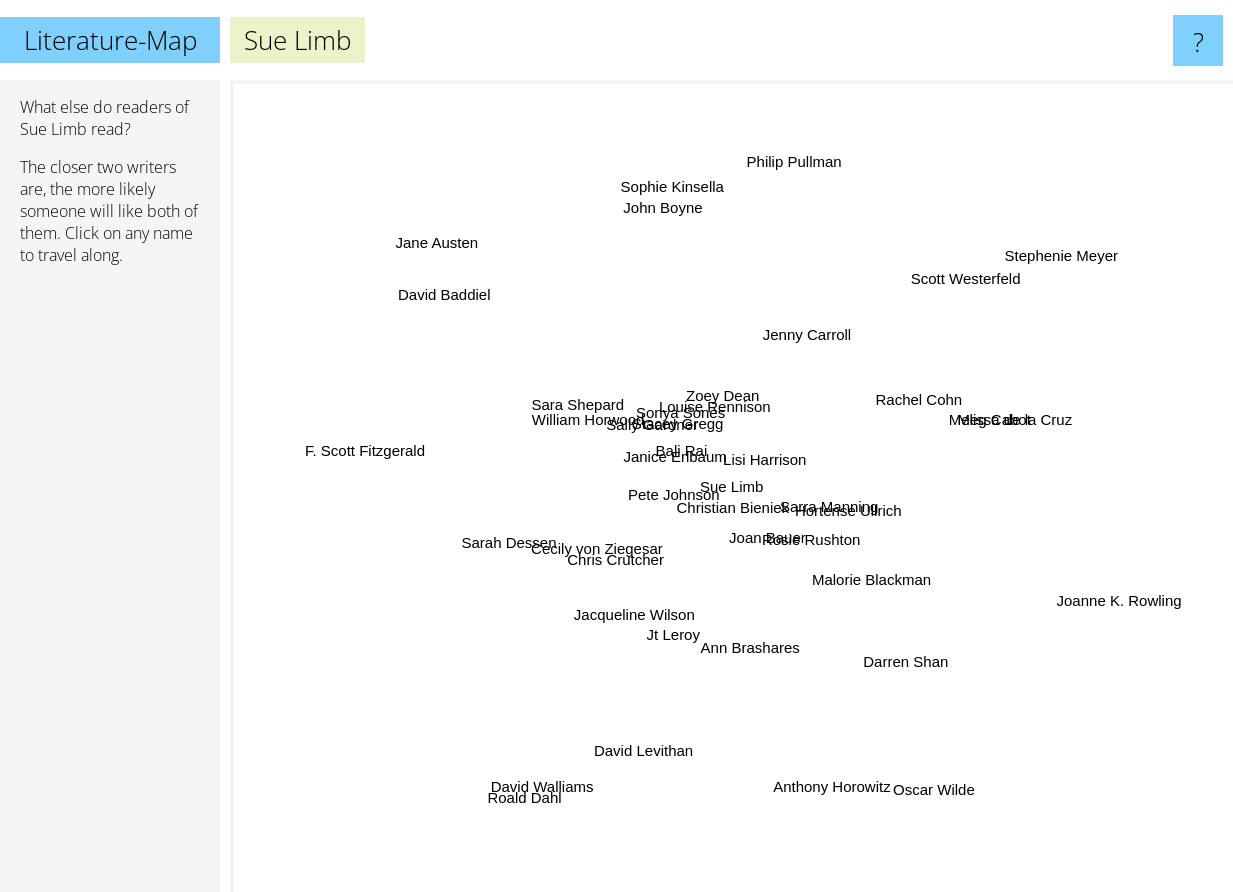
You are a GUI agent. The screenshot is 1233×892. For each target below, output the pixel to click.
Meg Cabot (1009, 433)
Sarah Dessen (495, 548)
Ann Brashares (746, 665)
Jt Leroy (677, 621)
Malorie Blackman (865, 567)
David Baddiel (450, 274)
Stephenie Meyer (1064, 236)
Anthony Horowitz (825, 780)
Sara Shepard (573, 411)
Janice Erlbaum (669, 459)
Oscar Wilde (936, 780)
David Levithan (632, 763)
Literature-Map (110, 40)
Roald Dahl (507, 814)
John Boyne (666, 222)
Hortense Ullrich (858, 509)
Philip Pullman (780, 138)
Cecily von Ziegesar (588, 557)
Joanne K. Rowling (1116, 607)
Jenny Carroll (800, 333)
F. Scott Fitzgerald (383, 445)
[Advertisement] (110, 587)
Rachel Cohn (918, 397)
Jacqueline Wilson (616, 609)
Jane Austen (425, 234)
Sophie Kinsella (667, 189)
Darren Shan (901, 651)
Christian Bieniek (734, 518)
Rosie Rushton (813, 545)
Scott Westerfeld (962, 268)
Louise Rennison (719, 406)
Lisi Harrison (774, 463)
